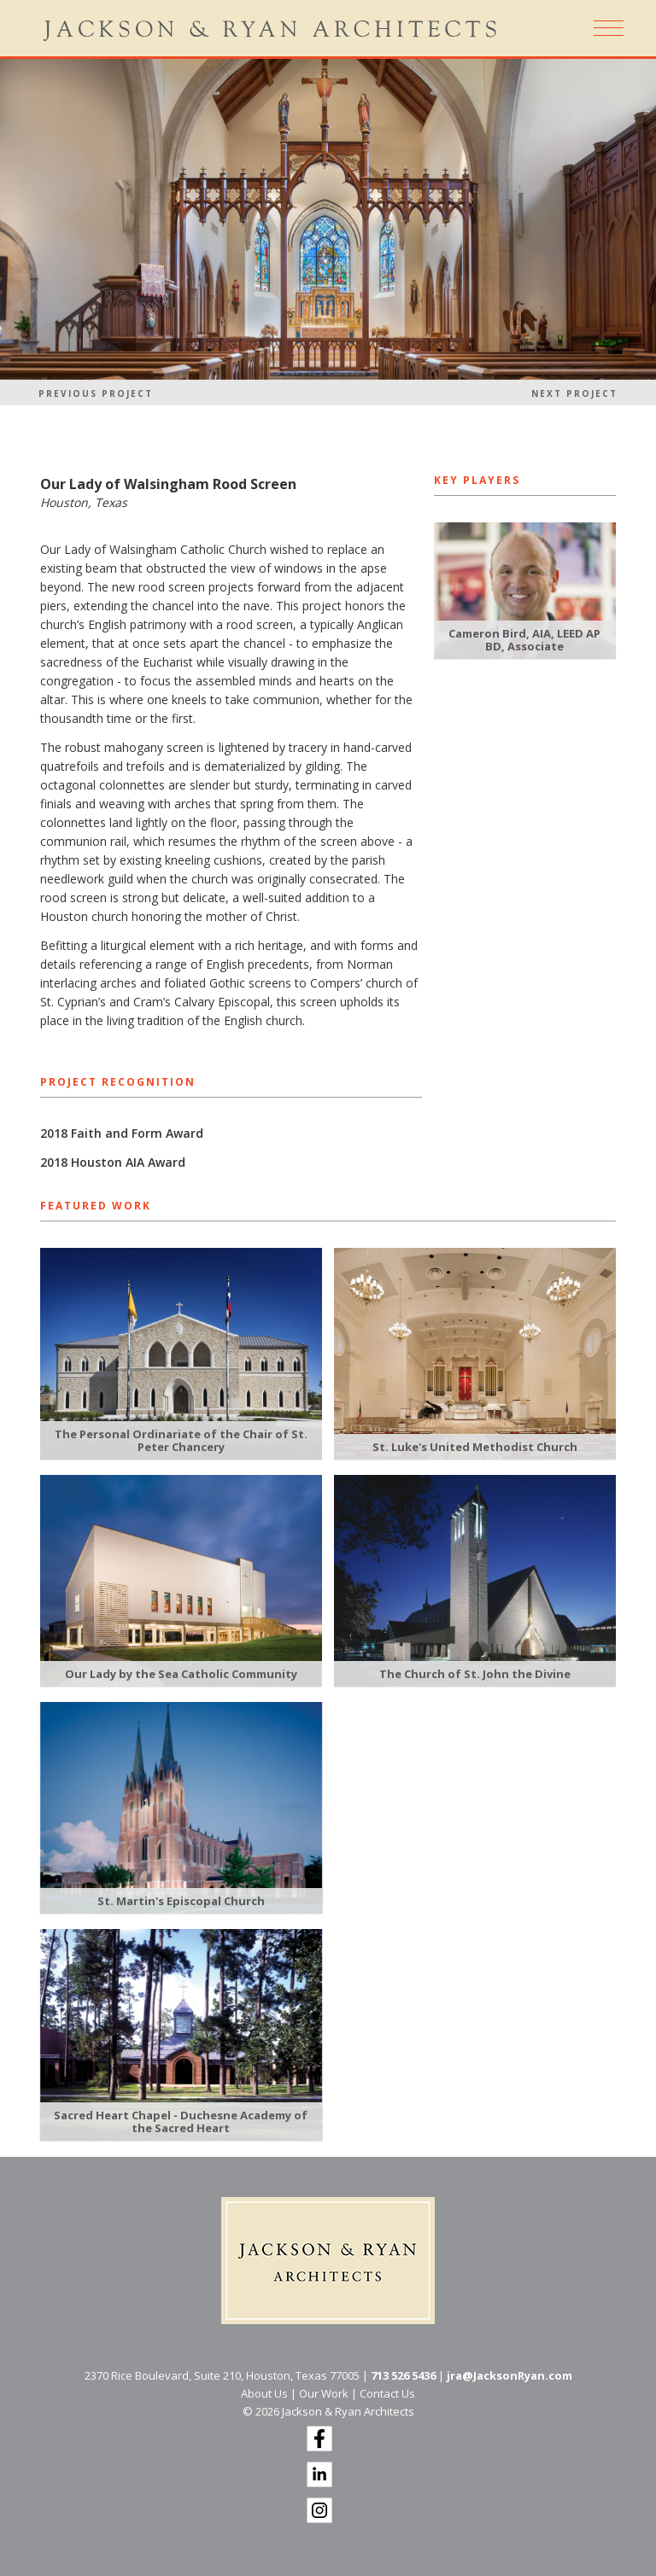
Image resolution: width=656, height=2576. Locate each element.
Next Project (574, 393)
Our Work (323, 2393)
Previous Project (95, 393)
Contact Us (387, 2393)
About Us (264, 2393)
